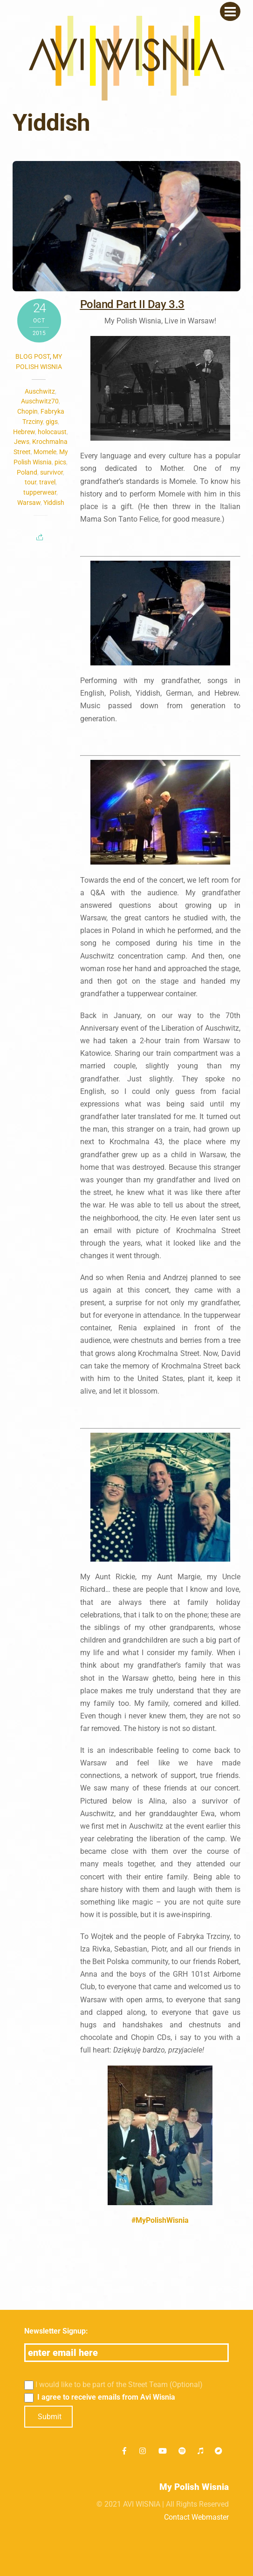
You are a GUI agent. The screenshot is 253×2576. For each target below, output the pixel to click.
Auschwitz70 (40, 401)
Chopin (27, 411)
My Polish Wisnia (194, 2487)
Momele (45, 452)
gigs (52, 421)
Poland (27, 472)
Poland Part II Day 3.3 (132, 304)
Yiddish (53, 502)
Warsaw (29, 502)
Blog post (32, 356)
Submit (50, 2416)
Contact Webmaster (196, 2517)
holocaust (52, 432)
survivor (51, 472)
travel (47, 482)
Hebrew (24, 432)
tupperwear (39, 492)
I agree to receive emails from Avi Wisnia (100, 2397)
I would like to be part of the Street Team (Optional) (113, 2384)
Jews (21, 441)
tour (30, 482)
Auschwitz (40, 391)
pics (60, 462)
